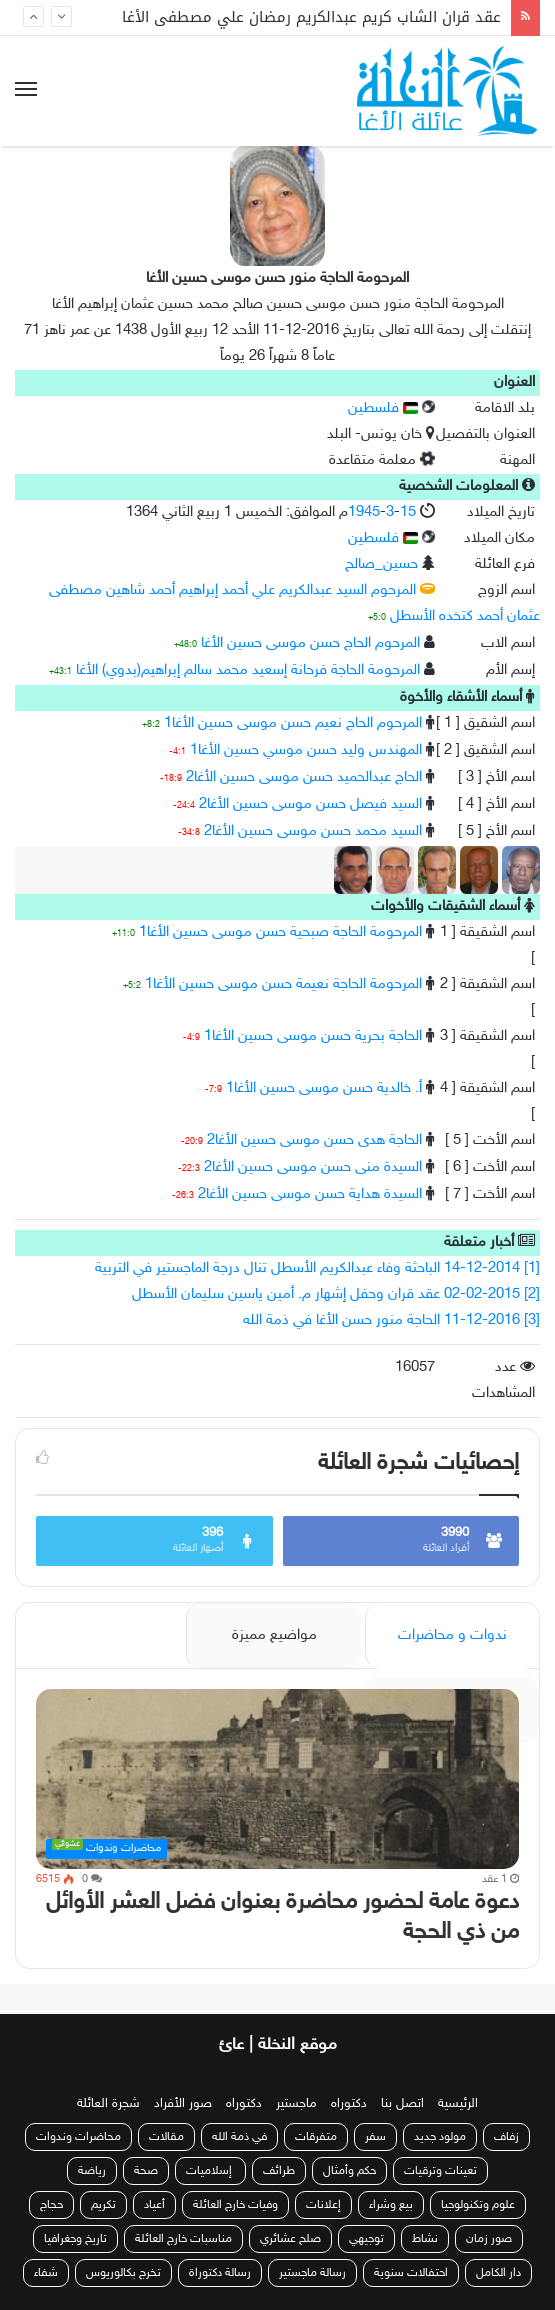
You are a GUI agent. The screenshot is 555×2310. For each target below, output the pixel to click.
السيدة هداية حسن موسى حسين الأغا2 (310, 1194)
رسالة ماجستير (312, 2273)
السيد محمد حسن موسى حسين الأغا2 (313, 831)
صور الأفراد (183, 2104)
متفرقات (316, 2137)
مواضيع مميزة (274, 1635)
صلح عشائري (290, 2239)
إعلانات (323, 2205)
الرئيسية (458, 2104)
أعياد (154, 2205)
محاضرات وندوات (78, 2137)
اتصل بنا (402, 2104)
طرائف (279, 2171)
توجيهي (366, 2239)
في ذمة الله (239, 2137)
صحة (146, 2171)
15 (408, 512)
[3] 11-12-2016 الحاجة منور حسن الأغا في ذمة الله (391, 1320)
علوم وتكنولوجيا (478, 2205)
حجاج (51, 2205)
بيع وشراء (391, 2205)
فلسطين (383, 408)
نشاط (425, 2239)
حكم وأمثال (349, 2171)
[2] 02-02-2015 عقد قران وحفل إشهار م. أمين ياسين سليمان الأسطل (336, 1294)
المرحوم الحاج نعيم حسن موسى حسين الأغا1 (293, 723)
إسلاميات (210, 2171)
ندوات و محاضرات (452, 1635)
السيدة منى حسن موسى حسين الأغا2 (313, 1167)
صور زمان (489, 2239)
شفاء (46, 2273)
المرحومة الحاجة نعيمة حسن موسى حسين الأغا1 (283, 984)
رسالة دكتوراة (220, 2273)
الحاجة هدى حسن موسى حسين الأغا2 (314, 1140)
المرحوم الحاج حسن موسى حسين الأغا (310, 643)
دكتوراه (349, 2104)
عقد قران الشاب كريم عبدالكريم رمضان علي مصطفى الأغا (311, 17)
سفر (375, 2137)
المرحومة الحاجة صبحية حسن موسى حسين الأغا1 (280, 932)
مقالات (166, 2137)
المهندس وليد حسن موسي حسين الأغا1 (306, 750)
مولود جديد (440, 2137)
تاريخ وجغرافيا (75, 2239)
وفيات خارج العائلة (235, 2205)
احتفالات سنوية (411, 2273)
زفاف (506, 2137)
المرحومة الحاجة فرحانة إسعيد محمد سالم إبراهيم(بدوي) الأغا (248, 670)
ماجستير (296, 2104)
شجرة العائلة (108, 2104)
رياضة (92, 2171)
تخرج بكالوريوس (123, 2273)
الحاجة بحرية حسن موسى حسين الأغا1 (313, 1036)
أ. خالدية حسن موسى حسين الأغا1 (324, 1088)
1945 (364, 512)
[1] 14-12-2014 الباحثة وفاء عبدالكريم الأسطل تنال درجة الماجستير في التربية (317, 1268)
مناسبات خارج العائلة (183, 2239)
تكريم (103, 2205)
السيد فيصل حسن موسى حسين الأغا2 (310, 804)
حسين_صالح (381, 564)
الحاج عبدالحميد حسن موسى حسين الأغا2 (304, 777)
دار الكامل (498, 2273)
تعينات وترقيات (440, 2171)
